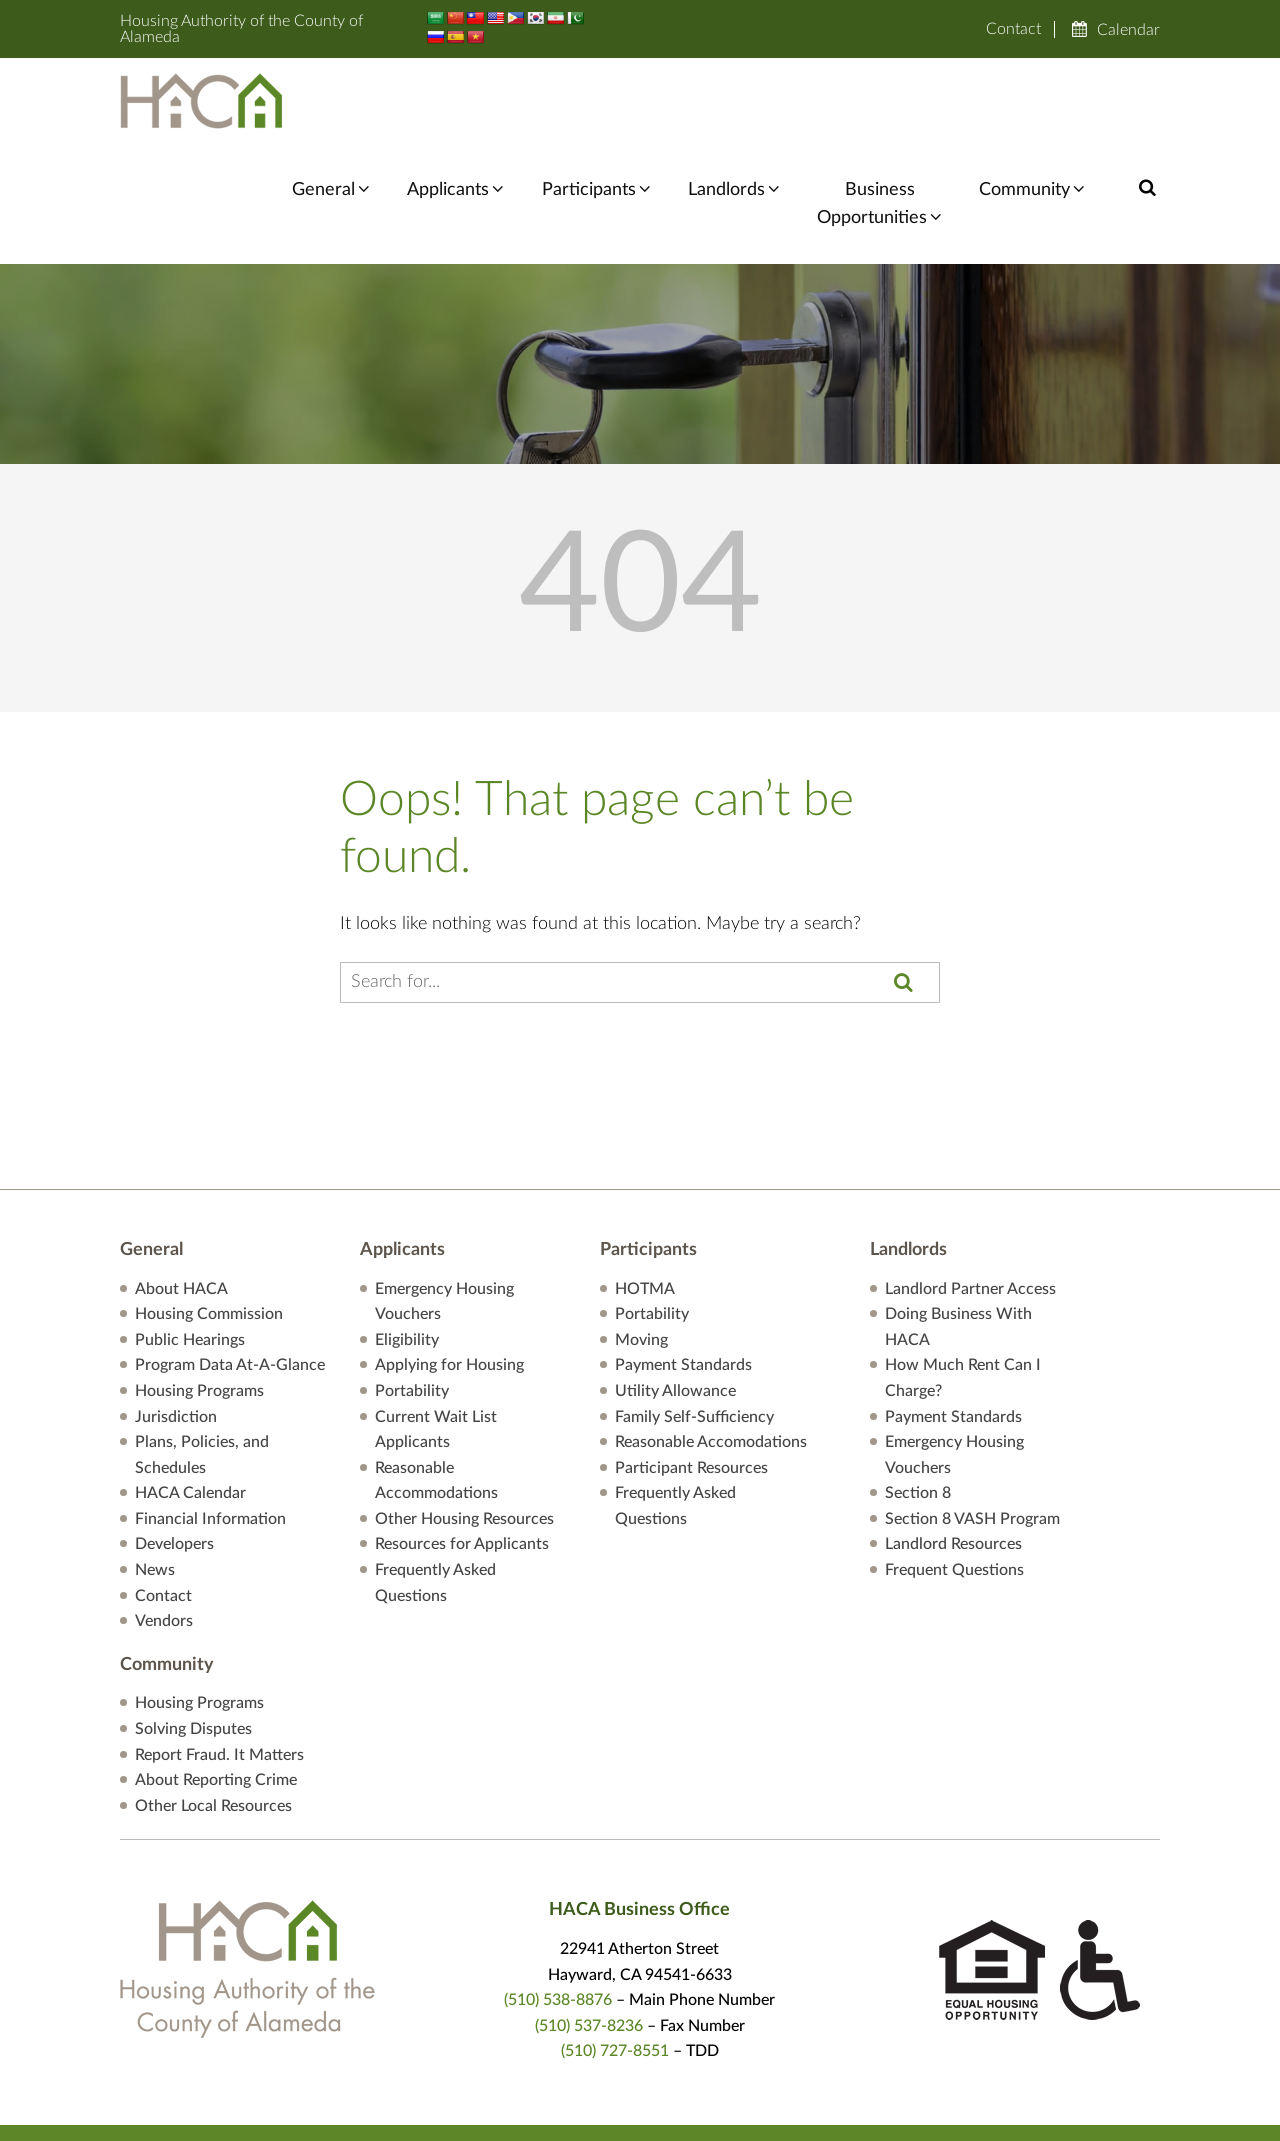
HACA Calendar (190, 1407)
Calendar (1128, 30)
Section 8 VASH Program (972, 1433)
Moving (641, 1254)
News (155, 1484)
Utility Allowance (675, 1305)
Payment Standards (683, 1279)
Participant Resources (691, 1382)
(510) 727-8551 (615, 1965)
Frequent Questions (954, 1484)
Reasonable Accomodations (711, 1356)
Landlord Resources (953, 1458)
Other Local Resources (213, 1720)
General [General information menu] (342, 103)
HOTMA (645, 1202)
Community (1027, 103)
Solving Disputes (193, 1643)
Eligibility (407, 1254)
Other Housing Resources (464, 1433)
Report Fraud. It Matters (219, 1668)
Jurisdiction (176, 1330)
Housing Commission (209, 1228)
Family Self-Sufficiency (694, 1330)
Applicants (464, 103)
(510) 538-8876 (558, 1914)
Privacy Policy (800, 2110)
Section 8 (918, 1407)
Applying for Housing (449, 1279)
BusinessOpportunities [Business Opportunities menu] (878, 117)
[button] (1147, 102)
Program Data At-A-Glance (230, 1279)
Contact (1013, 29)
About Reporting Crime (216, 1694)
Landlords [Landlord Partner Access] (735, 103)
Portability (412, 1305)
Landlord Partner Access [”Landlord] (970, 1202)
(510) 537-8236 (589, 1940)
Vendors (164, 1535)
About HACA (181, 1202)
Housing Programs (199, 1305)
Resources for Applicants (462, 1458)
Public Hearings (190, 1254)
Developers (174, 1458)
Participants (601, 103)
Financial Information (210, 1433)
